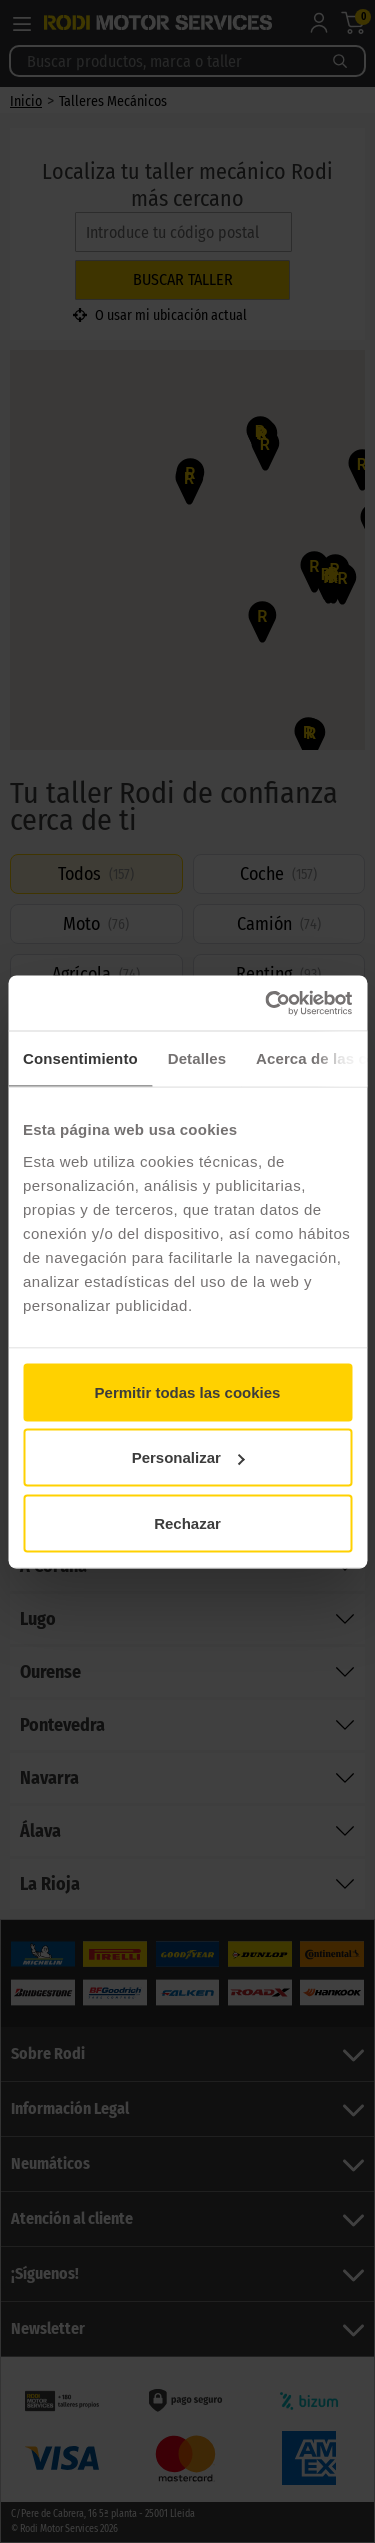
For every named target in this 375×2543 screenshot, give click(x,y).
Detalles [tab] (197, 1058)
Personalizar (188, 1457)
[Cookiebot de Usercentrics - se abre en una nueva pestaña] (267, 1003)
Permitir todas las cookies (188, 1391)
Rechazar (187, 1522)
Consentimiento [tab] (80, 1058)
